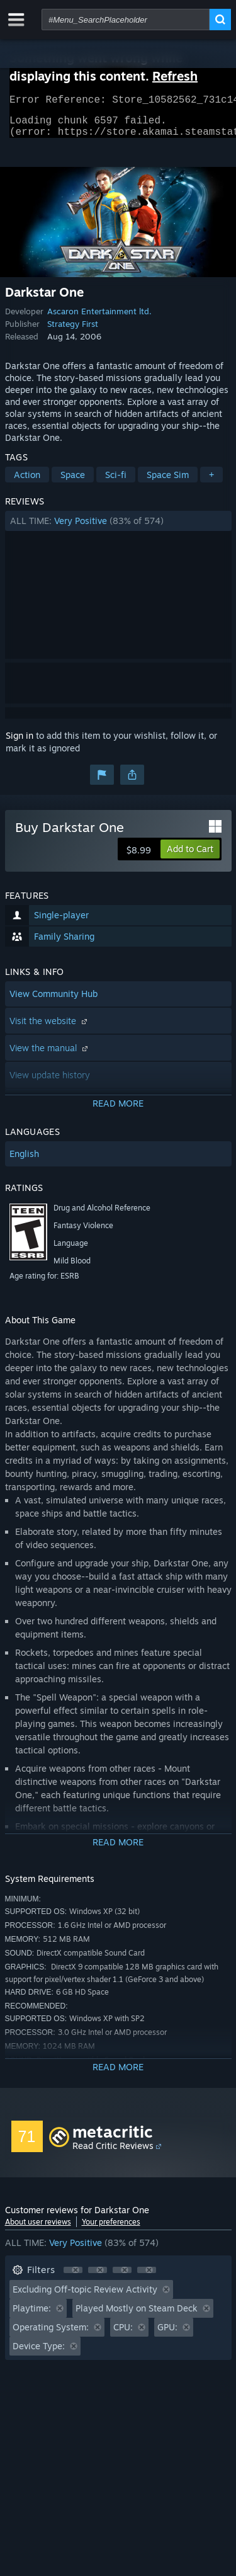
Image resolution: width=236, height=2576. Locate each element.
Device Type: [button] (39, 2353)
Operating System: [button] (51, 2334)
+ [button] (211, 482)
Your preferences (111, 2229)
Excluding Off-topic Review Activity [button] (85, 2296)
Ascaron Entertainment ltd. (99, 319)
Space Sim (168, 482)
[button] (118, 528)
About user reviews (38, 2229)
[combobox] (126, 19)
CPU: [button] (123, 2334)
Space (72, 482)
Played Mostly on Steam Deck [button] (137, 2315)
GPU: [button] (167, 2334)
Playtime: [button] (32, 2315)
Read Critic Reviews (113, 2153)
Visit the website (49, 1028)
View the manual (50, 1055)
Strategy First (72, 331)
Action (27, 482)
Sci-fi (115, 482)
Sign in (19, 743)
